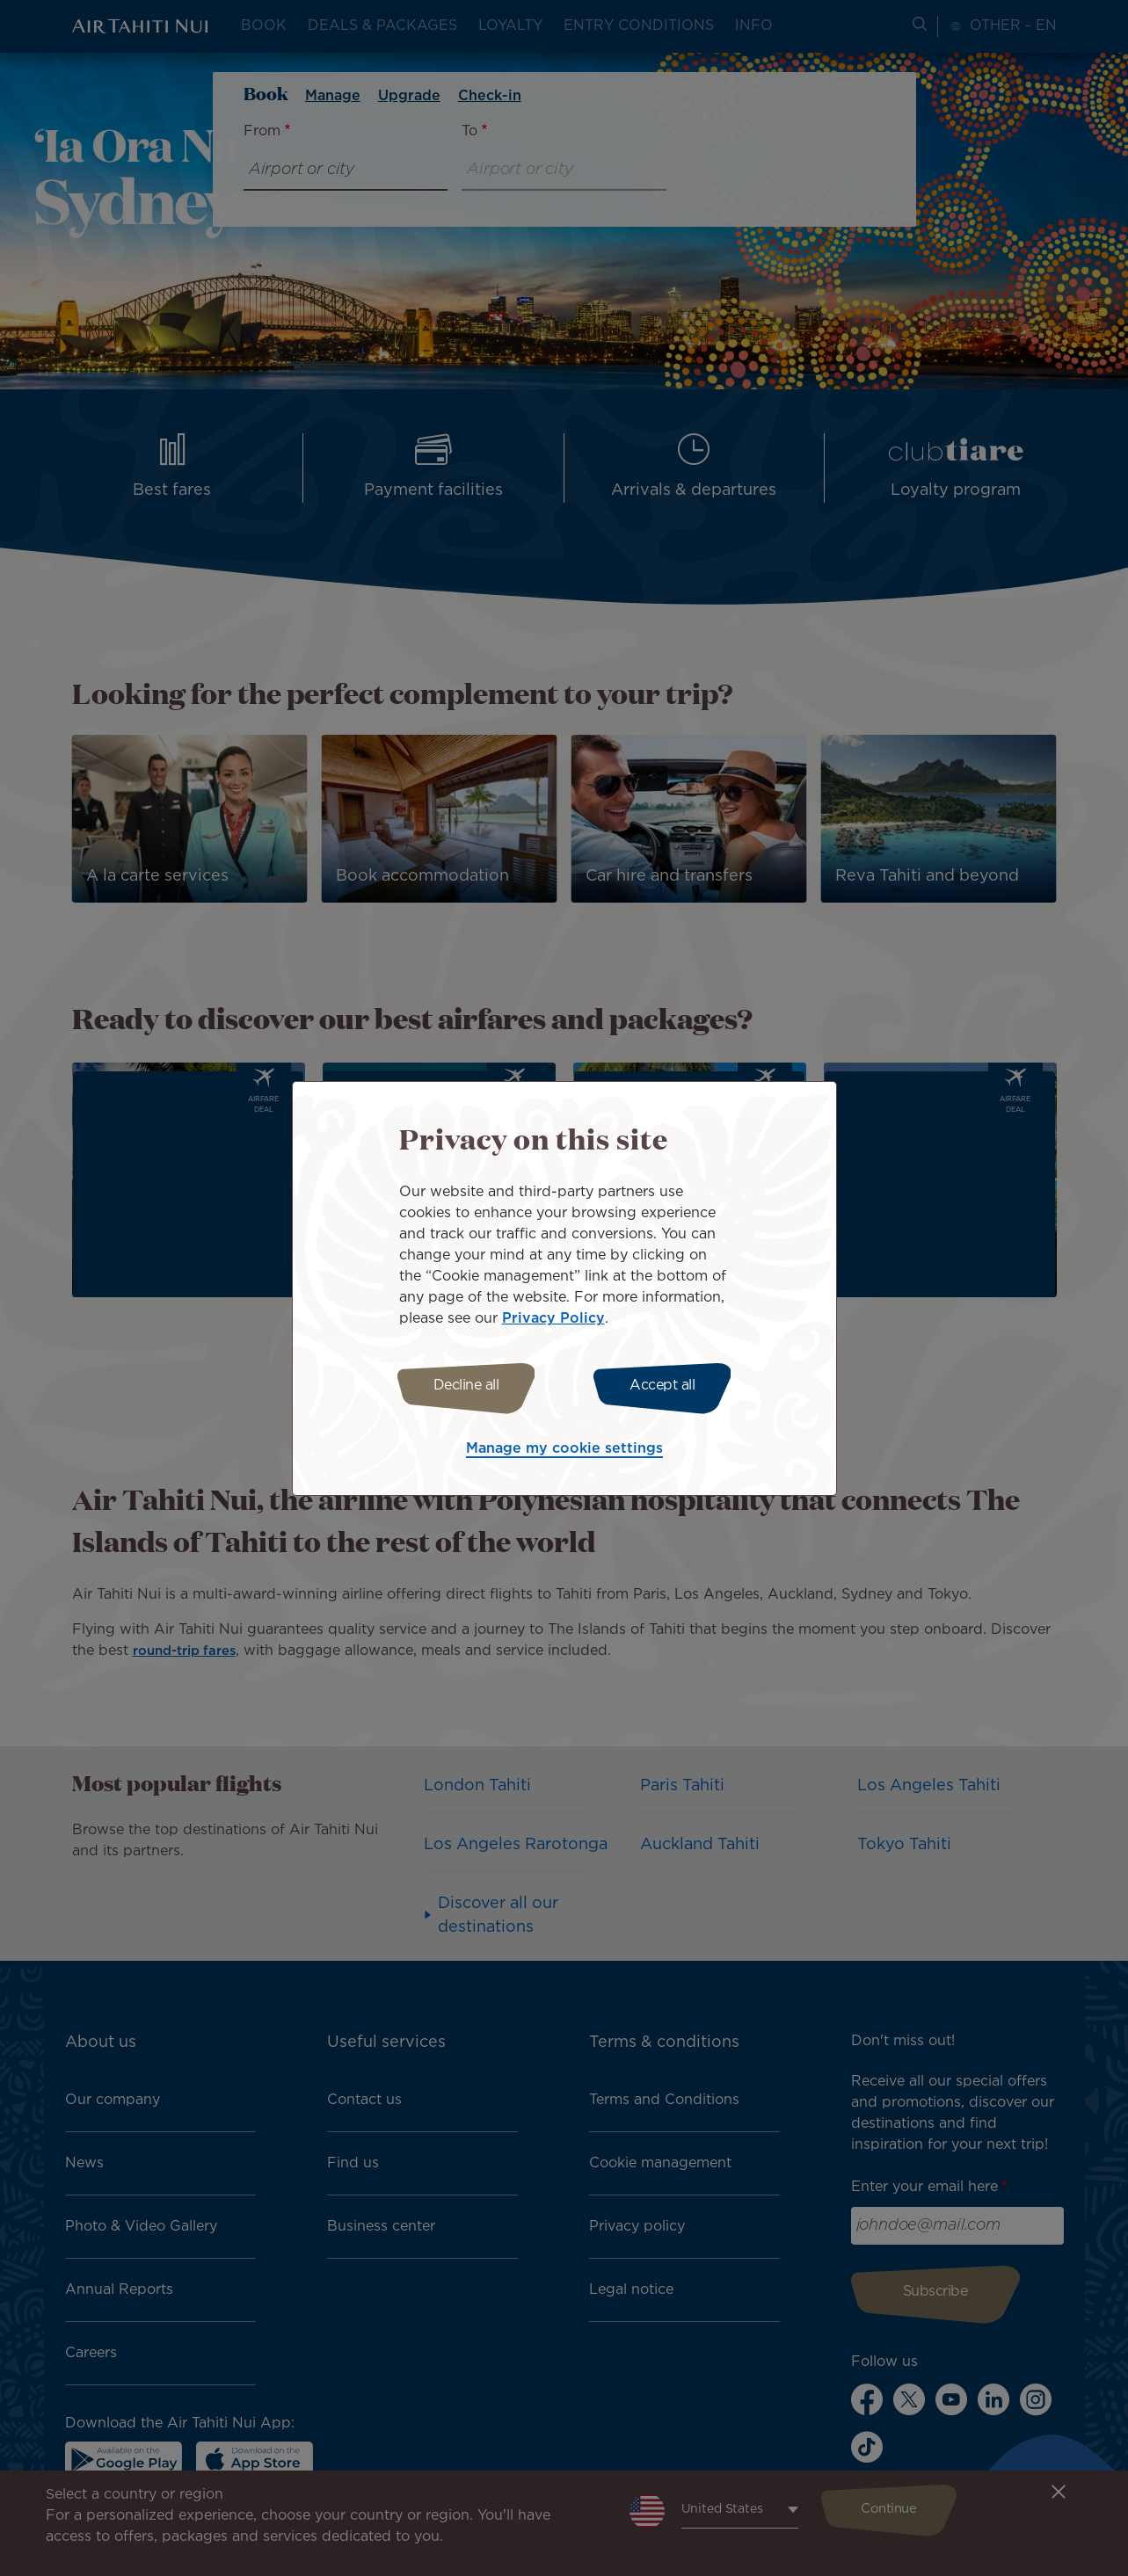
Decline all (461, 1385)
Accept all (667, 1385)
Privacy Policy (553, 1316)
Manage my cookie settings (564, 1451)
